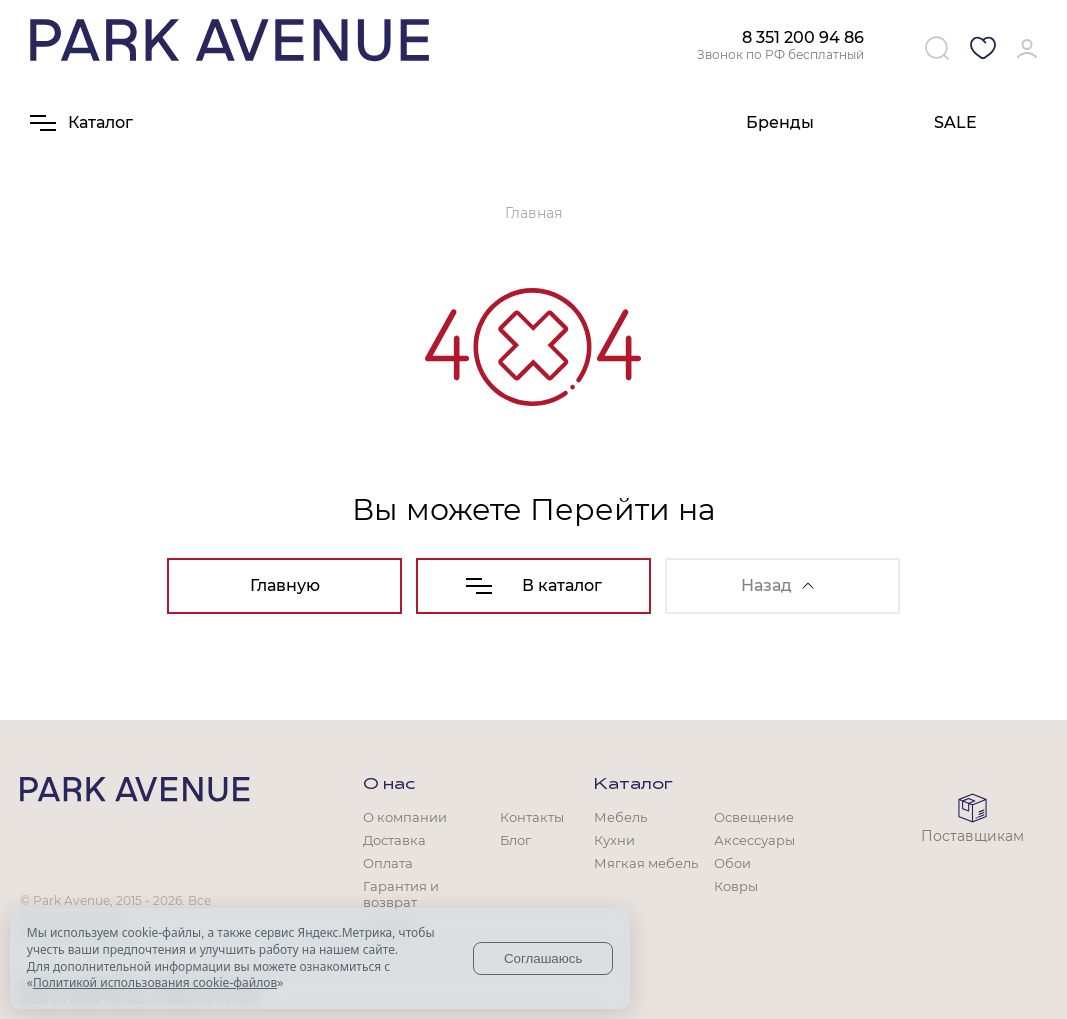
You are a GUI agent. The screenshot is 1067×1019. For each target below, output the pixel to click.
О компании (405, 817)
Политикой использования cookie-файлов (155, 982)
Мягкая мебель (646, 863)
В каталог (534, 585)
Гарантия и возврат (401, 894)
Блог (515, 840)
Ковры (736, 886)
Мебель (620, 817)
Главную (285, 585)
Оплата (388, 863)
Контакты (532, 817)
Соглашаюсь (543, 958)
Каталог (633, 785)
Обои (732, 863)
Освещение (754, 817)
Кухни (614, 840)
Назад (777, 585)
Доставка (394, 840)
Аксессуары (754, 840)
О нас (389, 785)
